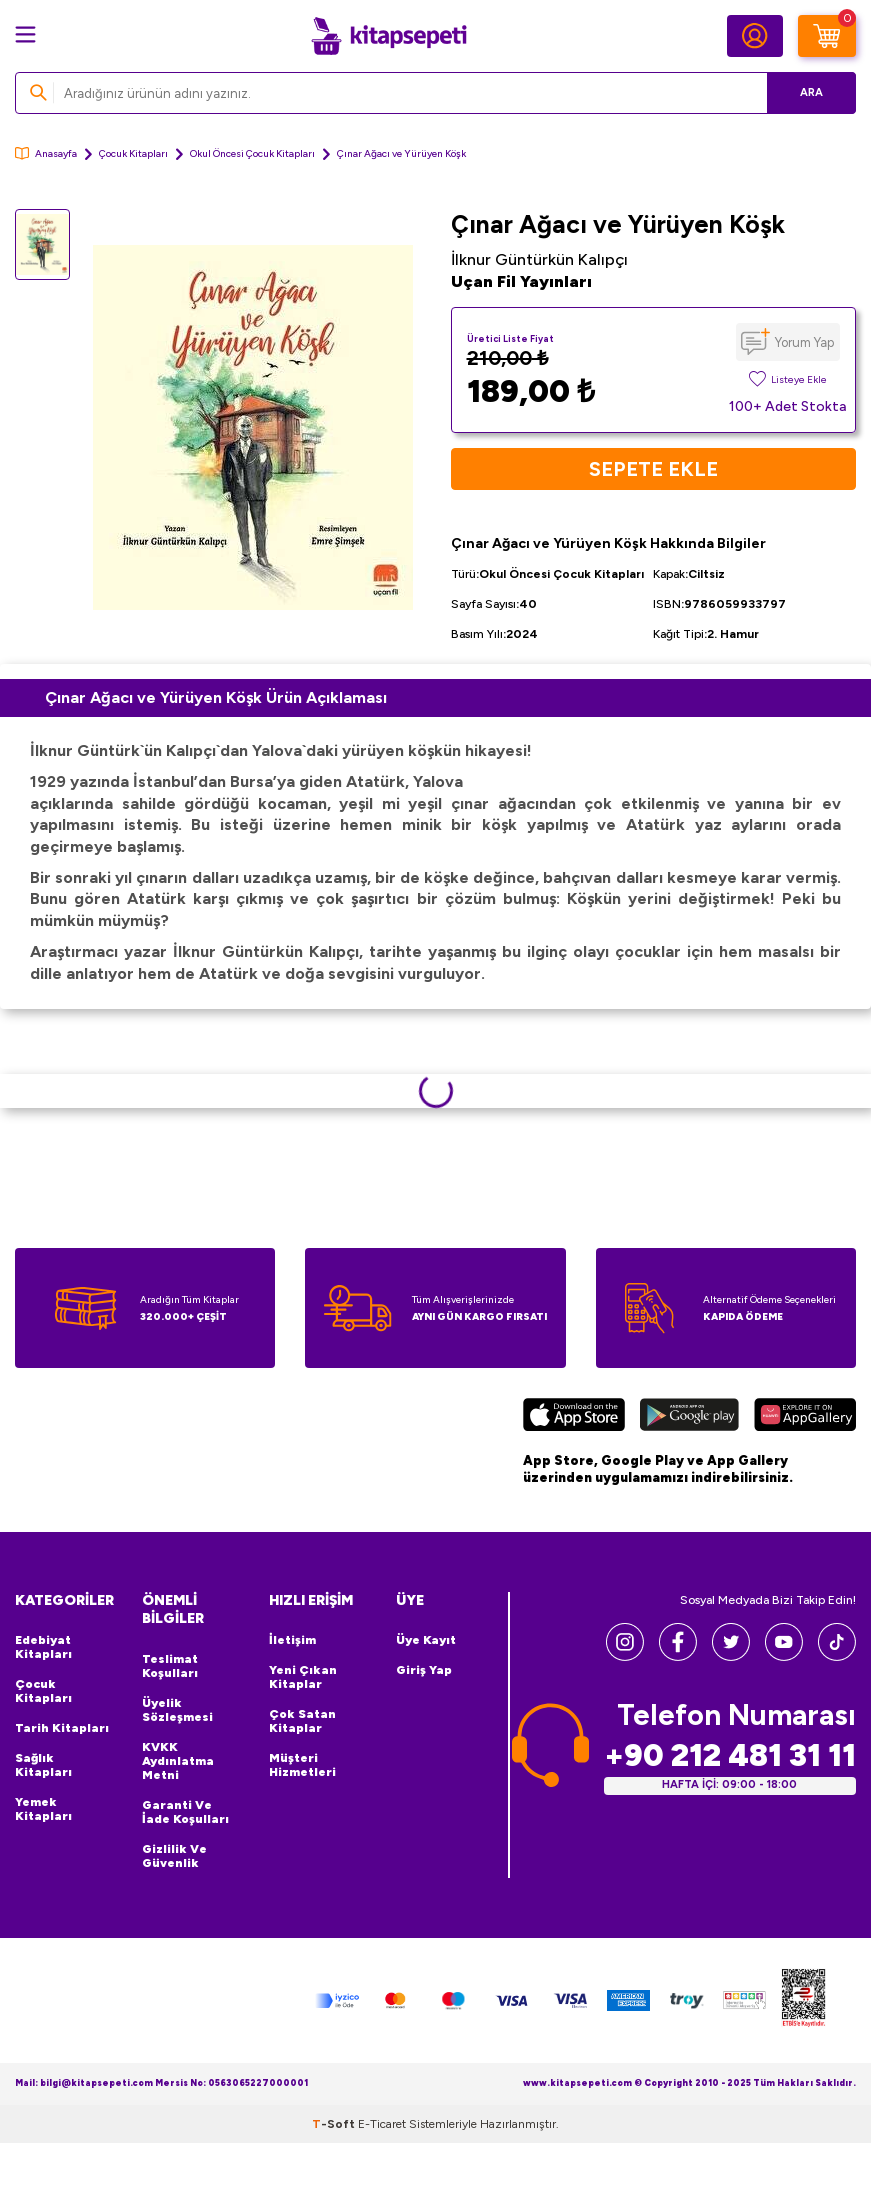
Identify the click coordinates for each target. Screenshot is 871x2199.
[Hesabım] (755, 36)
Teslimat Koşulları (170, 1666)
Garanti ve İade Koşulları (185, 1812)
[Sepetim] (827, 36)
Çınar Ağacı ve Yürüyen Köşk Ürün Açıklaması (216, 697)
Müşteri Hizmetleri (302, 1765)
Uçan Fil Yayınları (521, 281)
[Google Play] (690, 1417)
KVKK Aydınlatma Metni (178, 1761)
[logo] (389, 36)
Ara (811, 92)
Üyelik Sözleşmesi (177, 1710)
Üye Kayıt (426, 1640)
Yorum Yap (804, 342)
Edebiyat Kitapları (43, 1647)
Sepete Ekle (653, 469)
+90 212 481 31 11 (730, 1755)
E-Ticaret (382, 2124)
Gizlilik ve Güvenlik (174, 1856)
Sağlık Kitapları (43, 1765)
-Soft (335, 2124)
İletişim (292, 1640)
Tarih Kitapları (62, 1728)
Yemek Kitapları (43, 1809)
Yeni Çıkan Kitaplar (303, 1677)
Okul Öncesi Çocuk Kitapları (252, 153)
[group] (253, 427)
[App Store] (574, 1417)
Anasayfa (46, 153)
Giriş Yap (424, 1670)
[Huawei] (805, 1417)
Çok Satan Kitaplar (302, 1721)
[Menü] (25, 34)
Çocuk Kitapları (133, 153)
